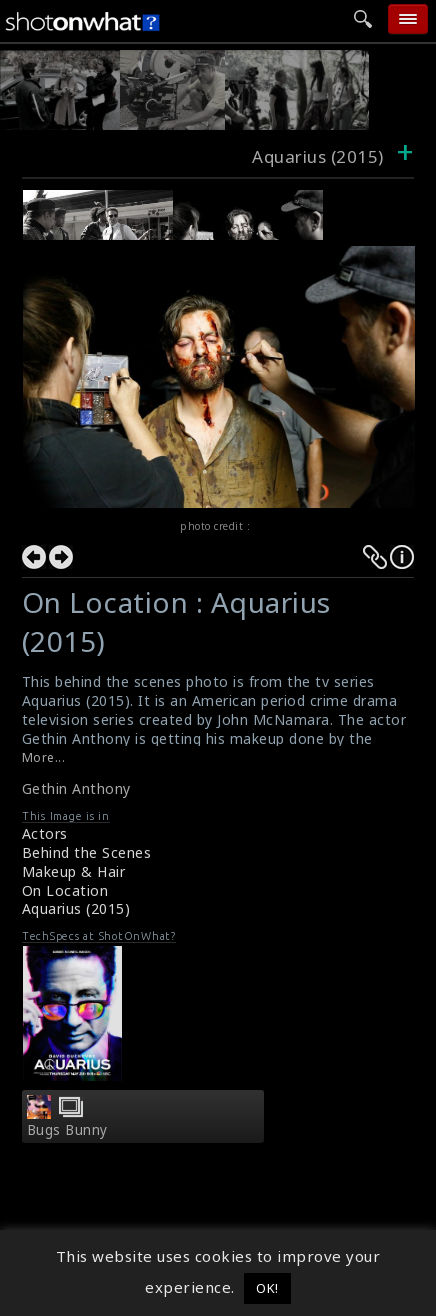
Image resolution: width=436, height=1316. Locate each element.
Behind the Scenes (87, 852)
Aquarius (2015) (76, 908)
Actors (45, 833)
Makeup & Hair (74, 871)
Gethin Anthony (76, 788)
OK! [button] (267, 1288)
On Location (65, 890)
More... (44, 757)
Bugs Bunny (67, 1130)
